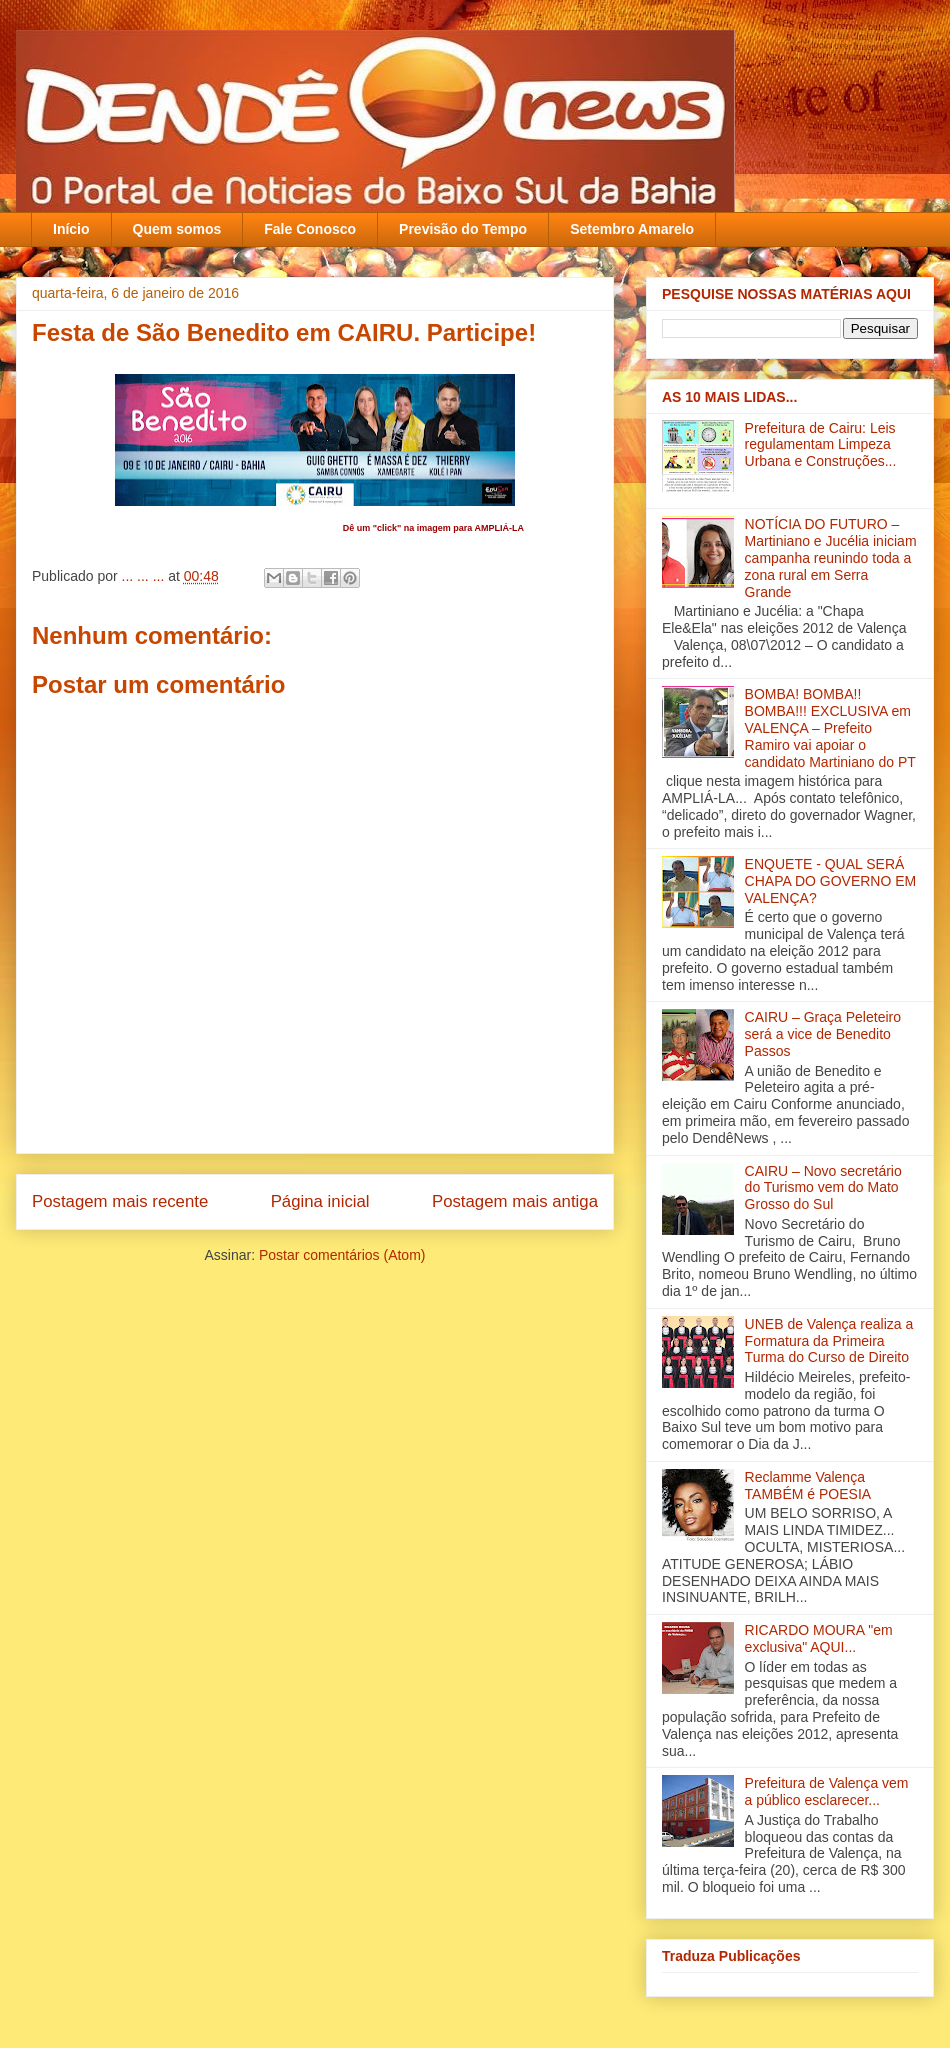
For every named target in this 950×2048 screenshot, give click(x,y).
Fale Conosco (310, 229)
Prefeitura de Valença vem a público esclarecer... (827, 1791)
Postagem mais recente (120, 1201)
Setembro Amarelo (632, 229)
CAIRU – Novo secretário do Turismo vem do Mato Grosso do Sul (823, 1188)
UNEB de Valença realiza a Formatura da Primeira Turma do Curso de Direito (829, 1341)
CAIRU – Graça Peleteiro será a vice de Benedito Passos (823, 1034)
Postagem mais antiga (515, 1201)
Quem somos (177, 229)
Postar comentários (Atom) (342, 1255)
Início (71, 229)
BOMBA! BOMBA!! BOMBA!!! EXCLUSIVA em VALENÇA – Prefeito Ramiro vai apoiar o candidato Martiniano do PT (830, 727)
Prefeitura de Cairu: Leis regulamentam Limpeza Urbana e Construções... (821, 445)
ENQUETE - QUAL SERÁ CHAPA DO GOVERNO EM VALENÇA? (831, 881)
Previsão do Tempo (463, 229)
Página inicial (320, 1201)
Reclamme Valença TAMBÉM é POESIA (808, 1485)
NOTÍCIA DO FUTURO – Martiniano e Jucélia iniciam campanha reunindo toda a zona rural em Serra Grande (831, 557)
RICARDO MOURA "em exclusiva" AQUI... (819, 1638)
